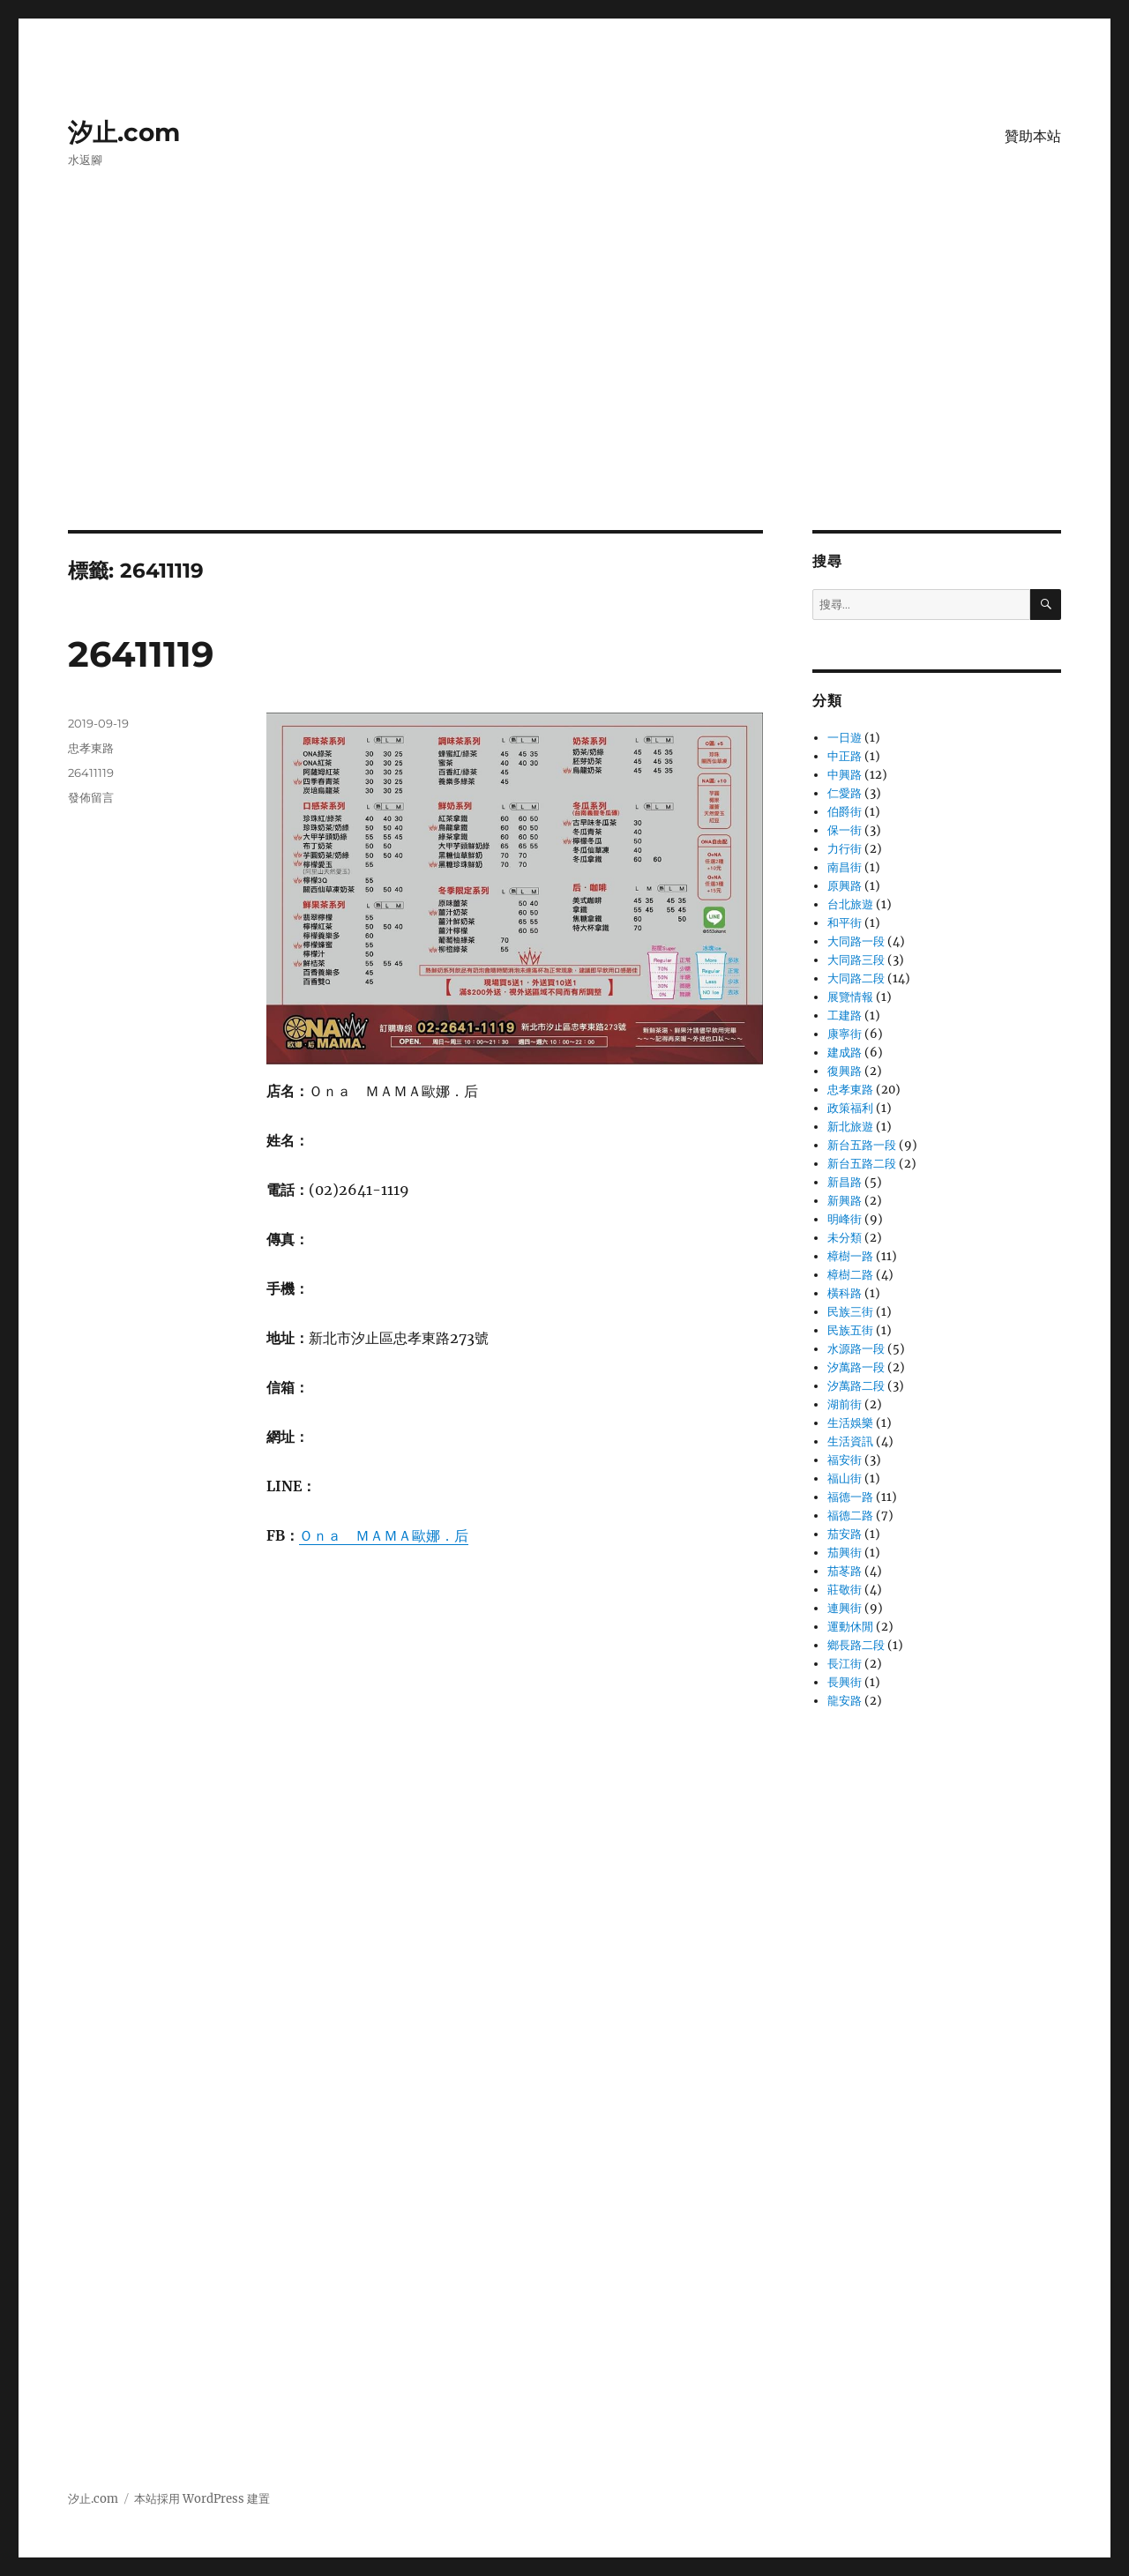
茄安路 (844, 1534)
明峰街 (844, 1219)
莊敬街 (844, 1589)
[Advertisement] (564, 399)
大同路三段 (856, 959)
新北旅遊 (850, 1126)
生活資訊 (850, 1441)
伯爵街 (844, 811)
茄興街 (844, 1552)
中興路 (844, 774)
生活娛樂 (850, 1422)
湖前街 (844, 1404)
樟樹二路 (850, 1274)
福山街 (844, 1478)
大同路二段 (856, 978)
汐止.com (124, 132)
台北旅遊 (850, 904)
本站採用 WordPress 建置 (202, 2498)
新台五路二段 (861, 1163)
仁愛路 (844, 793)
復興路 (844, 1071)
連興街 (844, 1608)
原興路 (844, 885)
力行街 (844, 848)
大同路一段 (856, 941)
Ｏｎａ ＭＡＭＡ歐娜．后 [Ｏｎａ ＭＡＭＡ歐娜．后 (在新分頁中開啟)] (383, 1535)
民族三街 (850, 1311)
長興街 (844, 1682)
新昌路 (844, 1182)
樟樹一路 (850, 1256)
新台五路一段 (861, 1145)
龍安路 (844, 1700)
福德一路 (850, 1497)
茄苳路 (844, 1571)
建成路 (844, 1052)
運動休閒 (850, 1626)
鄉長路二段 (856, 1645)
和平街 (844, 922)
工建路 (844, 1015)
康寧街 (844, 1034)
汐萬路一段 (856, 1367)
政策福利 (850, 1108)
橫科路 (844, 1293)
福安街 (844, 1459)
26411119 (140, 654)
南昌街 (844, 867)
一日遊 (844, 737)
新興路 (844, 1200)
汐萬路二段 (856, 1385)
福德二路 (850, 1515)
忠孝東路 (91, 748)
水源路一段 (856, 1348)
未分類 (844, 1237)
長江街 (844, 1663)
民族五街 (850, 1330)
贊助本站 (1033, 136)
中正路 (844, 756)
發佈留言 (91, 797)
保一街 (844, 830)
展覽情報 (850, 996)
